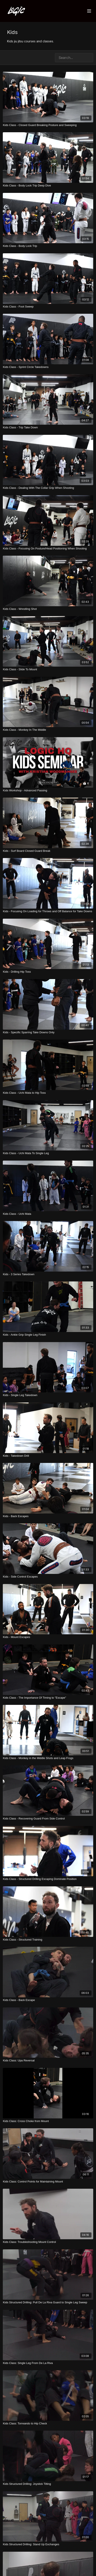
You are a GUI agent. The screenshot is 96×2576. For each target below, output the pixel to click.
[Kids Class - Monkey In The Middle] (48, 730)
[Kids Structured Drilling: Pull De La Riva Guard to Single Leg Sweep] (48, 2302)
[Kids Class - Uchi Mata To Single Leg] (48, 1153)
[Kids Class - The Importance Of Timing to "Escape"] (48, 1698)
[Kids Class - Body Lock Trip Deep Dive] (48, 185)
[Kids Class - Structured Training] (48, 1940)
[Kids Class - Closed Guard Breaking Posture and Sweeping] (48, 125)
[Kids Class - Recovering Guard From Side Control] (48, 1818)
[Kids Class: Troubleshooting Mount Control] (48, 2242)
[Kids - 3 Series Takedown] (48, 1274)
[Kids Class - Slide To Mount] (48, 669)
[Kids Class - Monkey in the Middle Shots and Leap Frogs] (48, 1758)
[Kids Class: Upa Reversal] (48, 2060)
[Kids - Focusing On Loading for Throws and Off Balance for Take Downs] (48, 911)
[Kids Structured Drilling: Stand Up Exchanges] (48, 2544)
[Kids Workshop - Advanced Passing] (48, 790)
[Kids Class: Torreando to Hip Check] (48, 2423)
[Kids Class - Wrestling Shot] (48, 609)
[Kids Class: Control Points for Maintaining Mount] (48, 2181)
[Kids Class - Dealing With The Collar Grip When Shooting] (48, 488)
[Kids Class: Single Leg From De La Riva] (48, 2363)
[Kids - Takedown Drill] (48, 1456)
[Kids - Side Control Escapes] (48, 1577)
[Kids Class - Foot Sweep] (48, 307)
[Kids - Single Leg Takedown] (48, 1395)
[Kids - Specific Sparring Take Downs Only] (48, 1032)
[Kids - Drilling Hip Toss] (48, 972)
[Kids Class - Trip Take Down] (48, 427)
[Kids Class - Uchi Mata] (48, 1214)
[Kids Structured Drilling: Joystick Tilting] (48, 2484)
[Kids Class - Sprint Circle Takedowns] (48, 367)
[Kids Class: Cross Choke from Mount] (48, 2121)
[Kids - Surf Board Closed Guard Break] (48, 851)
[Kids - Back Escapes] (48, 1516)
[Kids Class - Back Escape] (48, 2000)
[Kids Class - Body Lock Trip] (48, 246)
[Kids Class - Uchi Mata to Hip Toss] (48, 1093)
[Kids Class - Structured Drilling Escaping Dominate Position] (48, 1879)
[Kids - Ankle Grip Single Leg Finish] (48, 1335)
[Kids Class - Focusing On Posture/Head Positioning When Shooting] (48, 548)
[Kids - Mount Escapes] (48, 1637)
